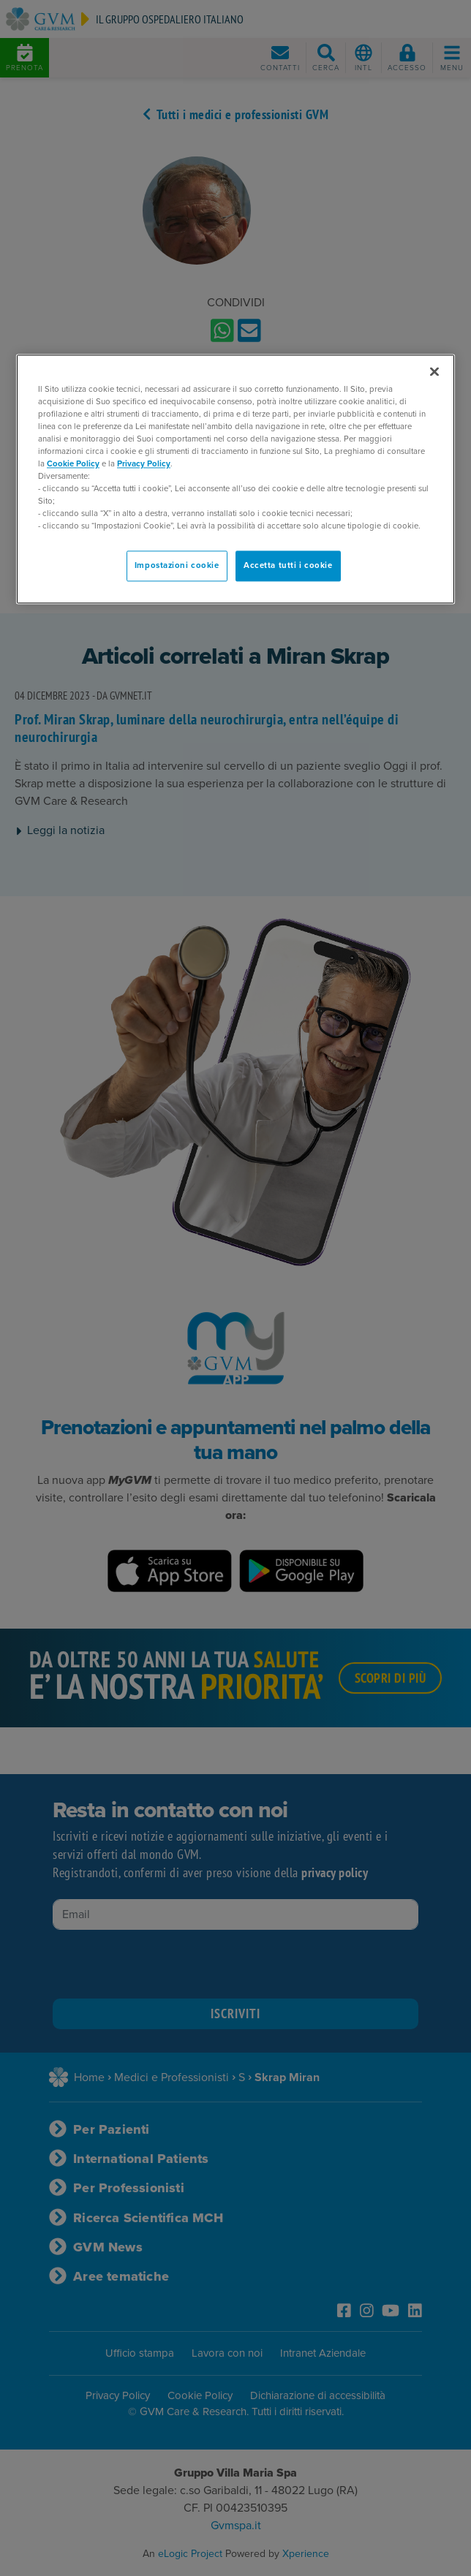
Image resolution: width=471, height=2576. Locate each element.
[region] (235, 479)
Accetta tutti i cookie (288, 566)
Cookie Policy (73, 464)
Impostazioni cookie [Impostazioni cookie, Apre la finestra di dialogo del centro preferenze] (177, 566)
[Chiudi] (434, 371)
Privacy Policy (143, 464)
